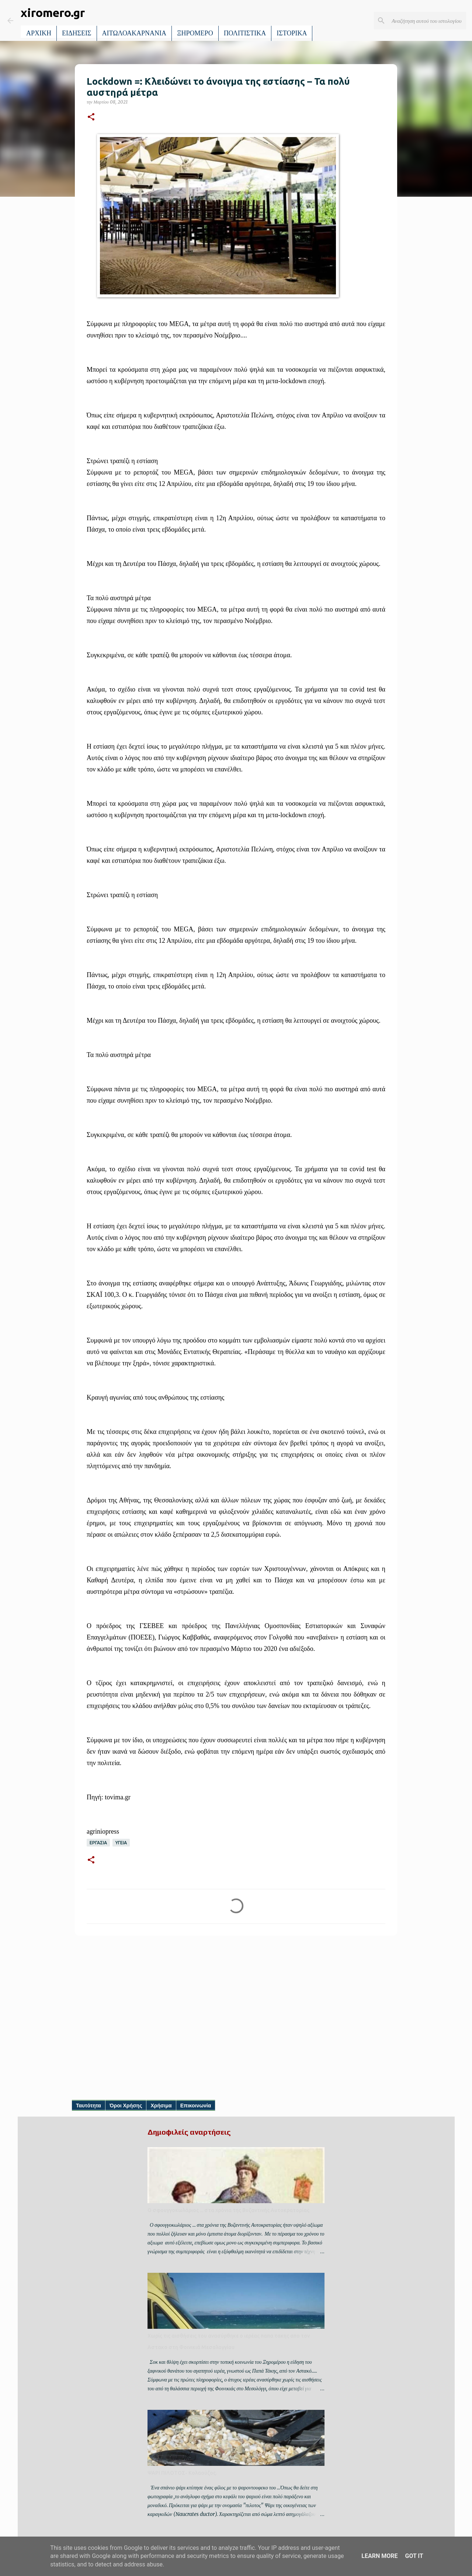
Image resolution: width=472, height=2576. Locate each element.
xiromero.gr (53, 12)
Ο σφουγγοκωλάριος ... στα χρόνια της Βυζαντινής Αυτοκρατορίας (228, 2210)
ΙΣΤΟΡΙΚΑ (292, 33)
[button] (91, 117)
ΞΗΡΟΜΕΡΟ (195, 33)
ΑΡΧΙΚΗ (38, 33)
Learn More (379, 2555)
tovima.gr (118, 1797)
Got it (414, 2555)
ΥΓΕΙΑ (121, 1842)
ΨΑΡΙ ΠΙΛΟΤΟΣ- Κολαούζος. (182, 2473)
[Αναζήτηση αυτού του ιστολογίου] (427, 20)
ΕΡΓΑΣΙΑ (98, 1842)
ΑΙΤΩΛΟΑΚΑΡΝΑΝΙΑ (134, 33)
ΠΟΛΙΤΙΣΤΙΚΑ (245, 33)
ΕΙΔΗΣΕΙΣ (76, 33)
